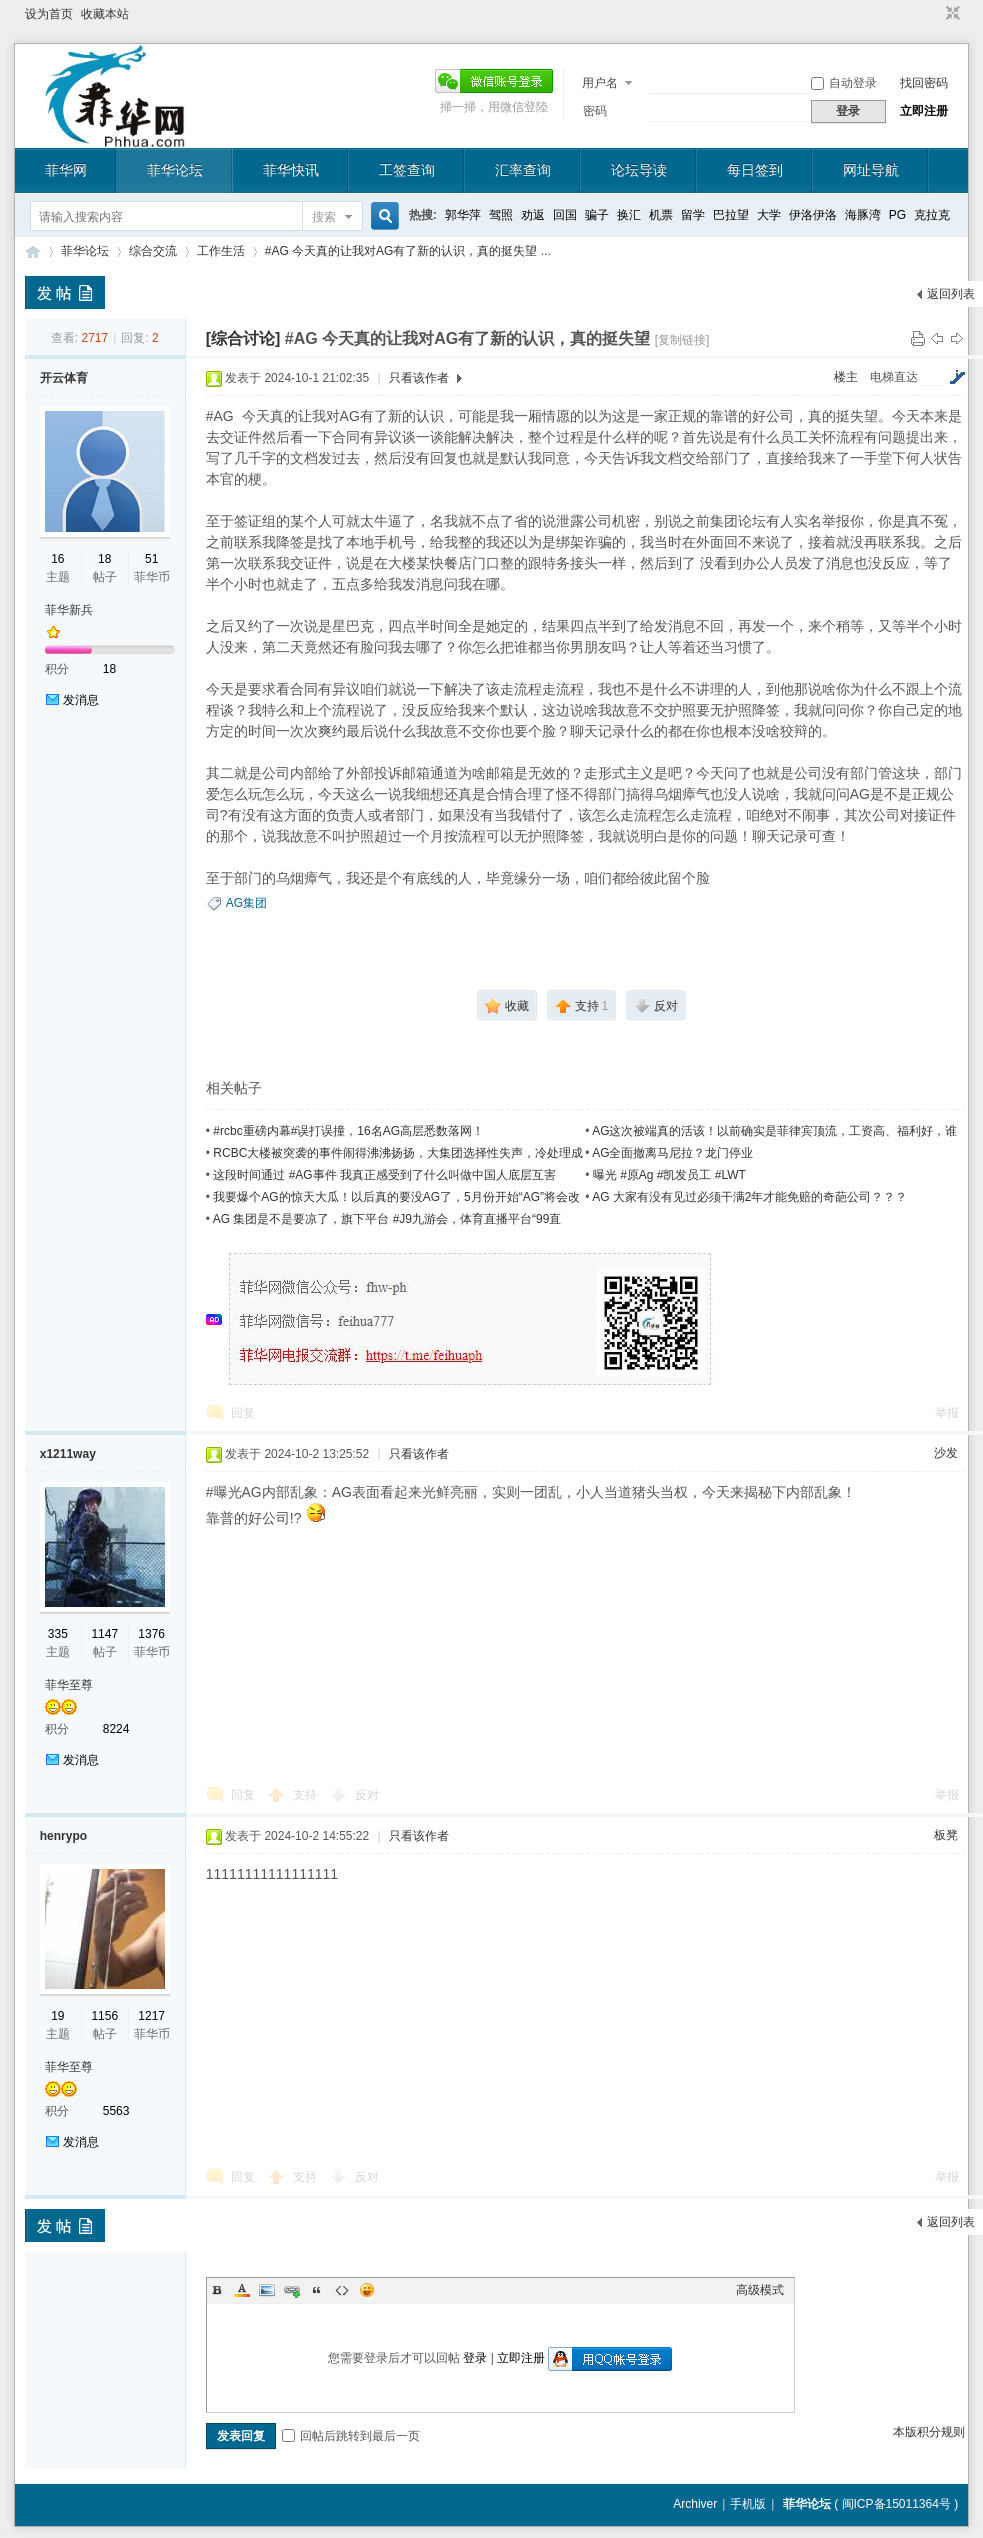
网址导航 (871, 170)
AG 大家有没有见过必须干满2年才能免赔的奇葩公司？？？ (749, 1197)
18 (104, 559)
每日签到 (755, 170)
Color (242, 2290)
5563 (116, 2111)
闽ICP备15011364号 (896, 2504)
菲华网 (66, 170)
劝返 (533, 215)
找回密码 (924, 83)
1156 (104, 2016)
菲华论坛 (175, 170)
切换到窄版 (950, 14)
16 (57, 559)
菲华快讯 (291, 170)
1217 (151, 2016)
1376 (151, 1634)
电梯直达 (894, 377)
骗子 (597, 215)
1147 (104, 1634)
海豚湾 (863, 215)
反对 (367, 1795)
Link (292, 2290)
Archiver (695, 2504)
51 (151, 559)
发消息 (81, 700)
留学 (693, 215)
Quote (317, 2290)
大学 (769, 215)
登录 (475, 2358)
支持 (306, 1795)
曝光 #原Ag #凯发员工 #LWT (669, 1175)
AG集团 (246, 903)
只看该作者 (419, 378)
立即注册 (924, 111)
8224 (116, 1729)
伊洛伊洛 (813, 215)
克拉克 (932, 215)
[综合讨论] (243, 338)
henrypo (63, 1836)
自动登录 (844, 83)
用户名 (600, 83)
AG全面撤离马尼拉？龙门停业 (672, 1153)
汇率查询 (523, 170)
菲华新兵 (69, 610)
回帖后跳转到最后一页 (351, 2436)
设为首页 (49, 14)
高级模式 (760, 2290)
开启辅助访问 (934, 14)
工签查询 (407, 170)
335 (58, 1634)
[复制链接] (682, 340)
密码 (595, 111)
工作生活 (221, 251)
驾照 (501, 215)
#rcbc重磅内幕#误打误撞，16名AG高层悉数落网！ (348, 1131)
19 (57, 2016)
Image (267, 2290)
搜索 (324, 217)
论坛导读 (639, 170)
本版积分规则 (929, 2432)
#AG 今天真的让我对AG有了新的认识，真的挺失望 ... (408, 251)
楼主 (846, 377)
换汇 (629, 215)
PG (897, 215)
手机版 (748, 2504)
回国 (565, 215)
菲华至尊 (69, 1685)
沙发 (946, 1453)
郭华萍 (463, 215)
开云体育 (64, 378)
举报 (947, 1413)
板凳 (946, 1835)
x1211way (68, 1454)
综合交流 (153, 251)
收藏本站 (105, 14)
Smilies (367, 2290)
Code (342, 2290)
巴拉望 (731, 215)
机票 (661, 215)
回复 (243, 1413)
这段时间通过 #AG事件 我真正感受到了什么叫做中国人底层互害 (384, 1175)
